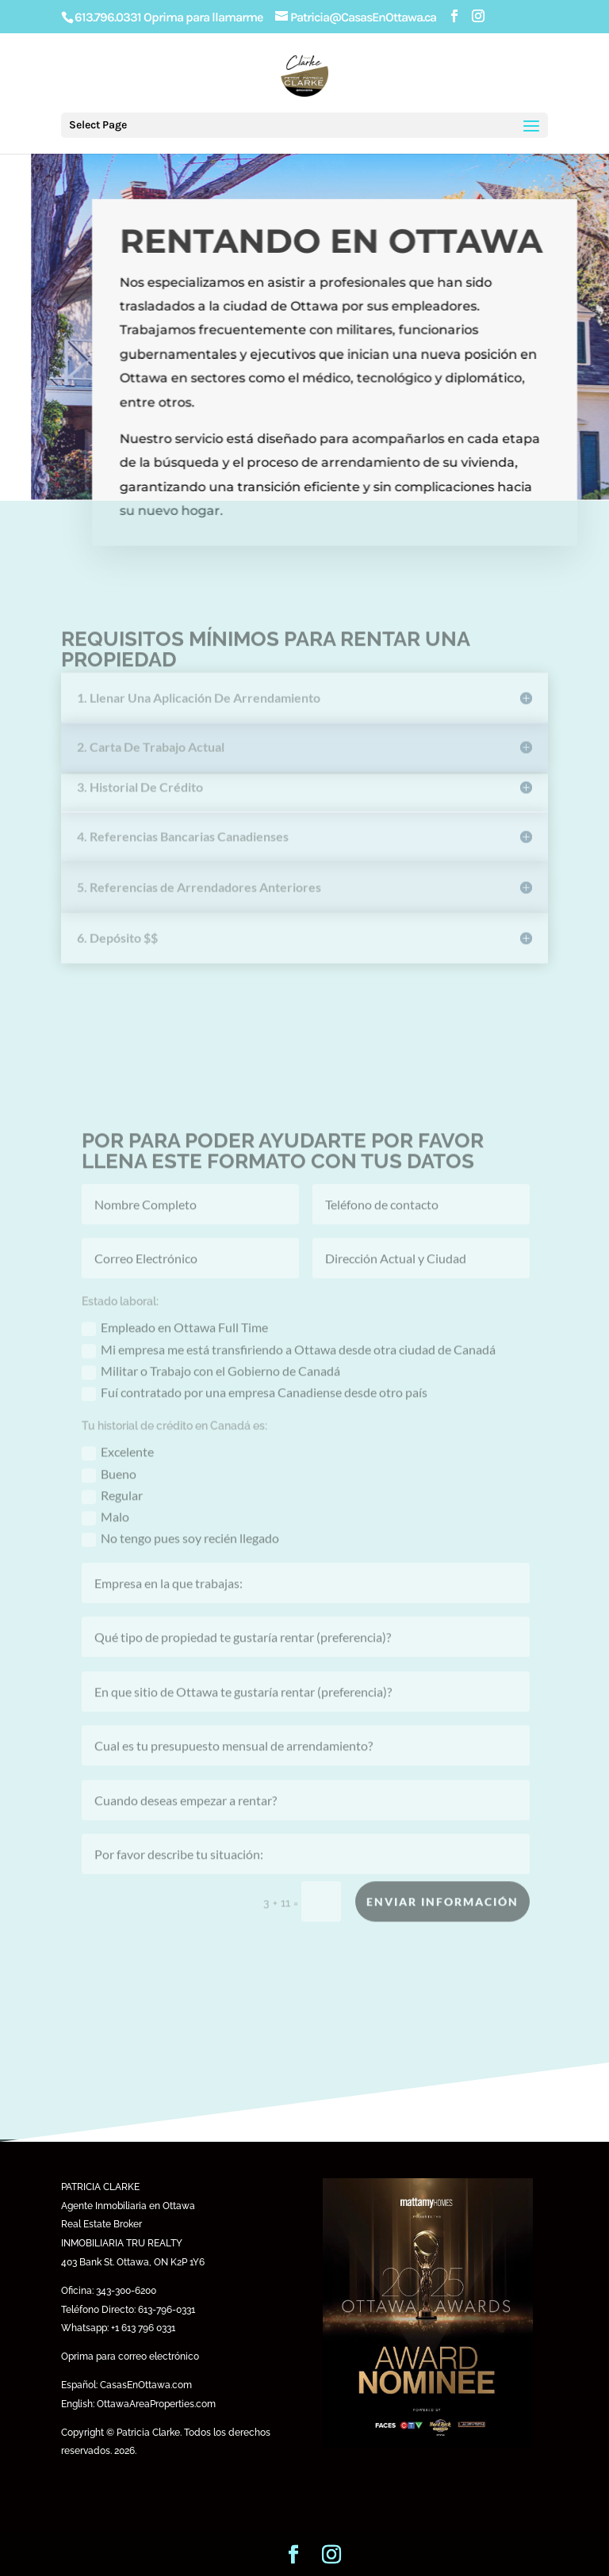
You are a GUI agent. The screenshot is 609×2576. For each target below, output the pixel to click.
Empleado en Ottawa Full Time (175, 1355)
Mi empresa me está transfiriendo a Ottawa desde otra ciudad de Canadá (289, 1376)
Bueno (109, 1501)
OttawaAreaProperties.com (156, 2404)
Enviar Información (442, 1928)
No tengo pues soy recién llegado (180, 1566)
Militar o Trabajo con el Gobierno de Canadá (211, 1398)
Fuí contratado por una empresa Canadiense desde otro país (254, 1419)
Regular (112, 1522)
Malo (105, 1544)
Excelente (118, 1479)
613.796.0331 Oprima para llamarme (168, 17)
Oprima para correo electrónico (130, 2356)
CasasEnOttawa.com (146, 2385)
